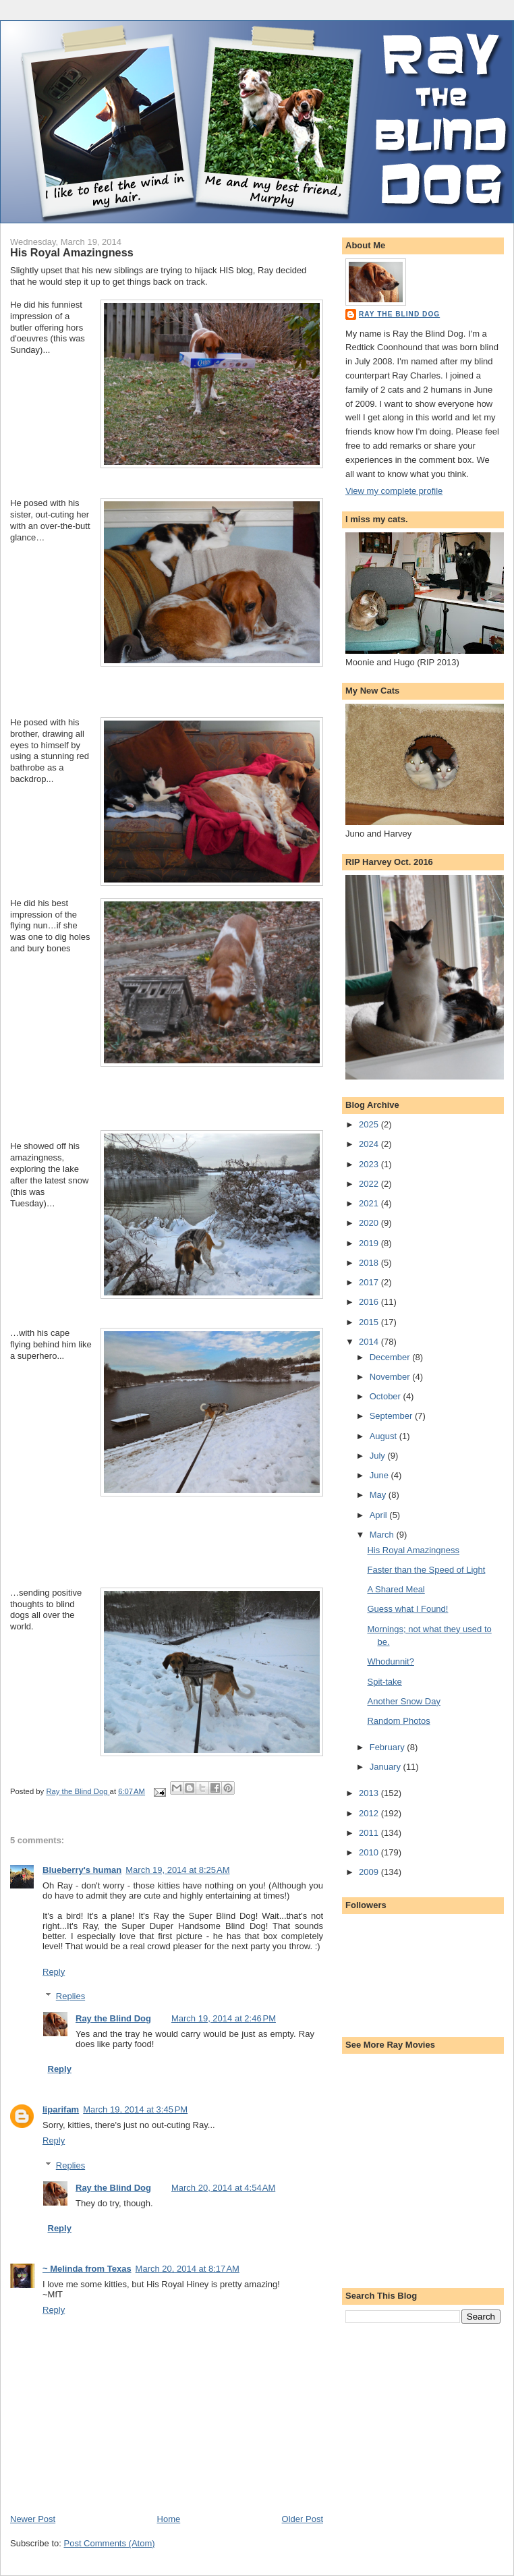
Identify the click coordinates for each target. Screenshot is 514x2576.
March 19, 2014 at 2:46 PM (223, 2018)
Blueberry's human (81, 1870)
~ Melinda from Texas (87, 2269)
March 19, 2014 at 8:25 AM (177, 1870)
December (391, 1357)
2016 (370, 1302)
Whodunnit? (390, 1661)
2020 (370, 1223)
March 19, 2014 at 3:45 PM (135, 2109)
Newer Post (32, 2519)
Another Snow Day (403, 1701)
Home (169, 2519)
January (386, 1767)
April (380, 1515)
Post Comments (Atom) (109, 2543)
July (379, 1456)
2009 (370, 1872)
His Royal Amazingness (413, 1550)
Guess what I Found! (407, 1609)
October (386, 1396)
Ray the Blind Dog (113, 2018)
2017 (370, 1282)
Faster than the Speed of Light (426, 1570)
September (392, 1416)
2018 (370, 1263)
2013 (370, 1793)
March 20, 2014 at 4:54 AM (223, 2188)
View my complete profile (393, 491)
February (388, 1747)
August (384, 1436)
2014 (370, 1342)
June (380, 1475)
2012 (370, 1813)
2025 (370, 1124)
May (379, 1495)
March (383, 1535)
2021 (370, 1203)
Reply (53, 1972)
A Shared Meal (395, 1589)
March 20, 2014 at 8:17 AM (187, 2269)
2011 (370, 1833)
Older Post (302, 2519)
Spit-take (384, 1682)
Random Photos (398, 1721)
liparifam (60, 2109)
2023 (370, 1164)
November (391, 1377)
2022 (370, 1184)
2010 (370, 1852)
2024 (370, 1144)
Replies (70, 1996)
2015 (370, 1322)
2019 (370, 1243)
